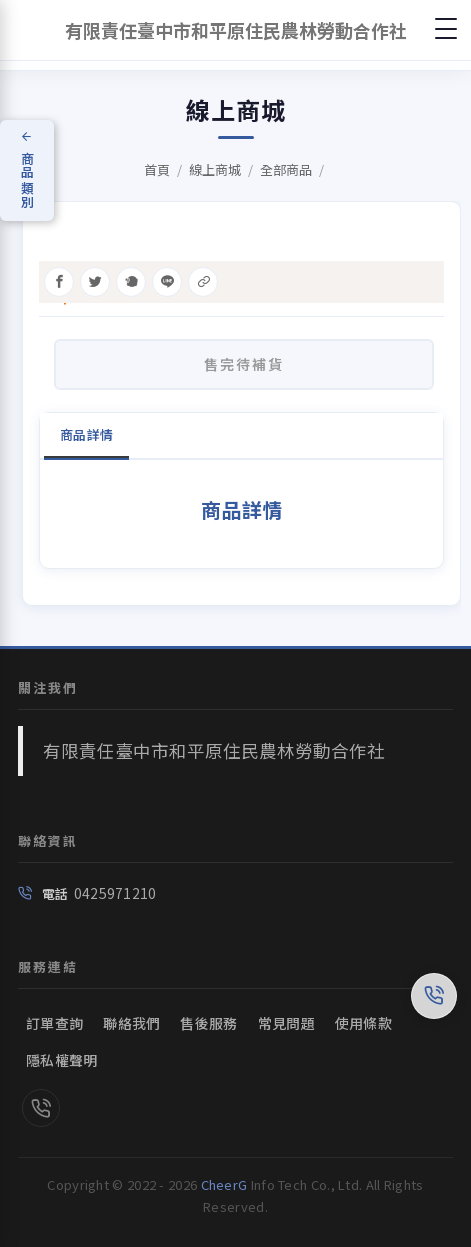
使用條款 (363, 1023)
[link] (41, 1110)
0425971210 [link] (115, 893)
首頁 (157, 169)
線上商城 (215, 169)
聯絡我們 (131, 1023)
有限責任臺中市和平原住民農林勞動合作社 (214, 750)
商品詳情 (86, 434)
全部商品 (286, 169)
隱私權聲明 (62, 1060)
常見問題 (286, 1023)
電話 (55, 893)
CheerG (224, 1184)
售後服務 (208, 1023)
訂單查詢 (54, 1023)
